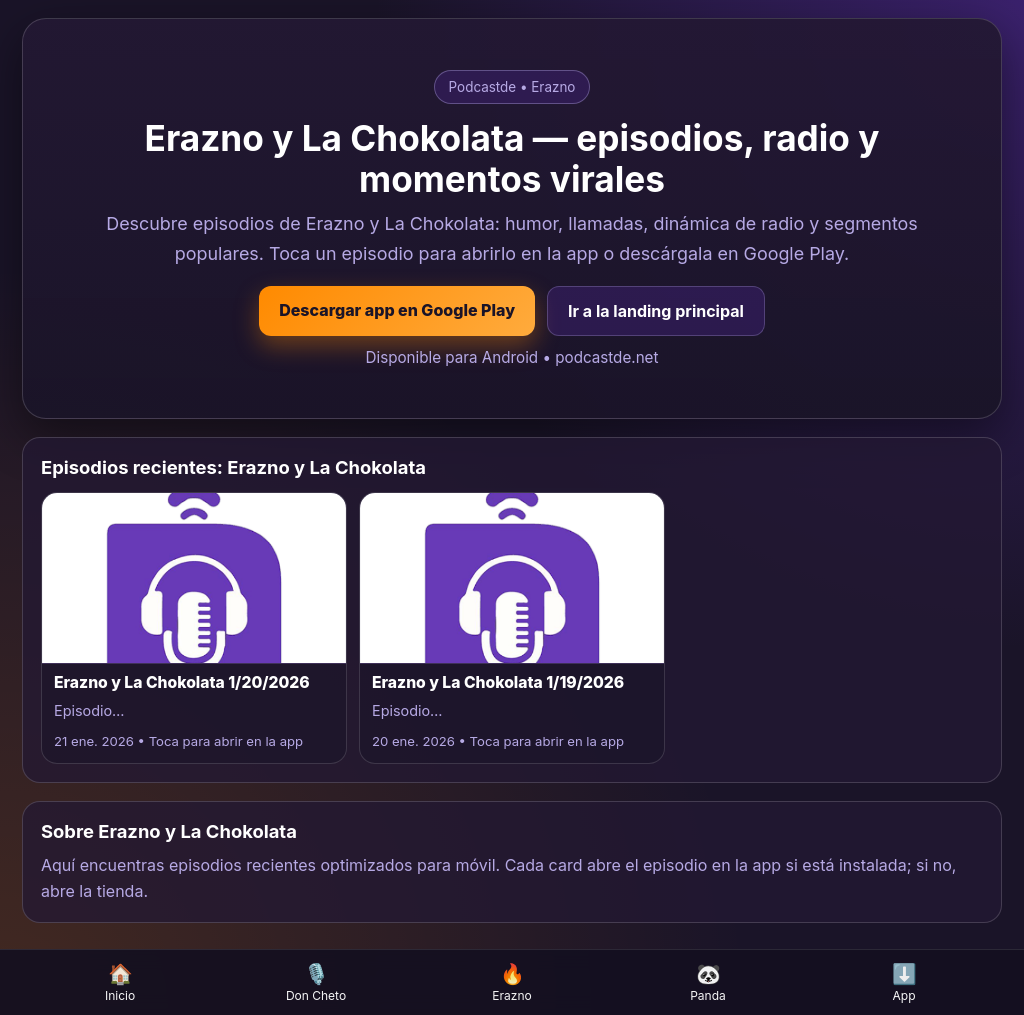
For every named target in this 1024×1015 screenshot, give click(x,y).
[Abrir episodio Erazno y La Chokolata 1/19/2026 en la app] (512, 627)
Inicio (120, 982)
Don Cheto (316, 982)
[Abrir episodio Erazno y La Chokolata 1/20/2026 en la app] (194, 627)
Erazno (512, 982)
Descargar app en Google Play (397, 310)
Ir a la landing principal (656, 311)
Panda (708, 982)
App (904, 982)
